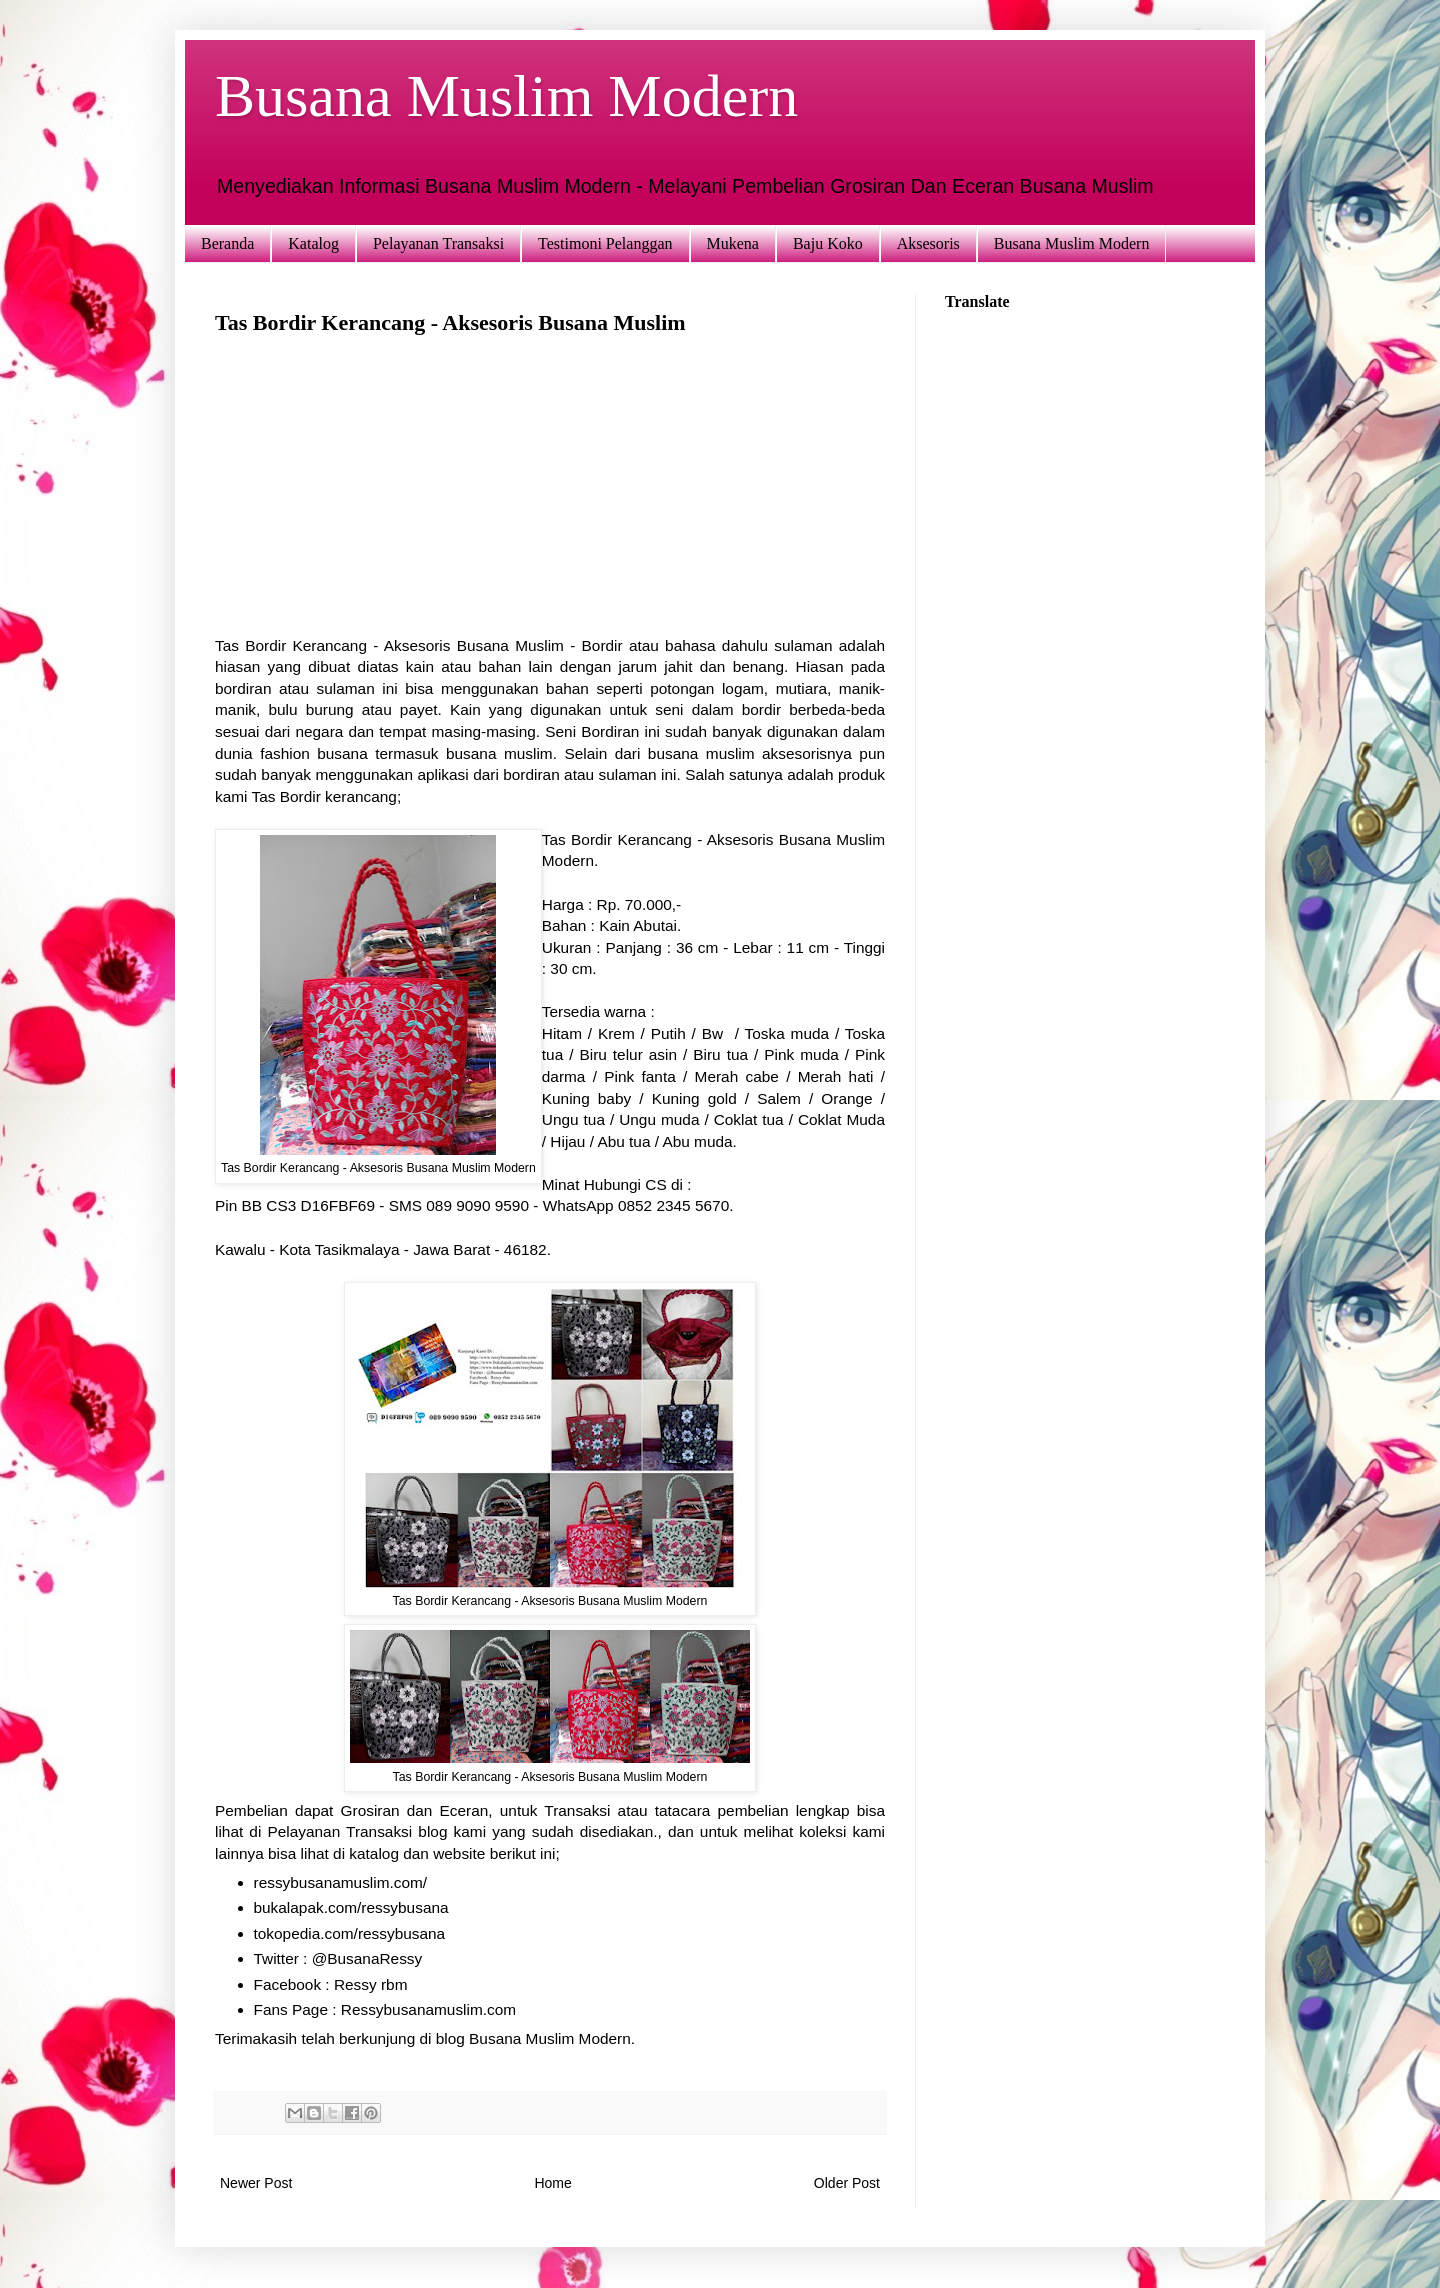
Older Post (847, 2183)
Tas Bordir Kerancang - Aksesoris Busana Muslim (389, 645)
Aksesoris (928, 243)
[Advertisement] (550, 495)
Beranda (227, 243)
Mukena (733, 243)
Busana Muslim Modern (506, 96)
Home (552, 2183)
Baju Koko (828, 243)
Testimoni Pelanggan (605, 243)
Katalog (313, 243)
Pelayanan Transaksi (438, 243)
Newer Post (256, 2183)
